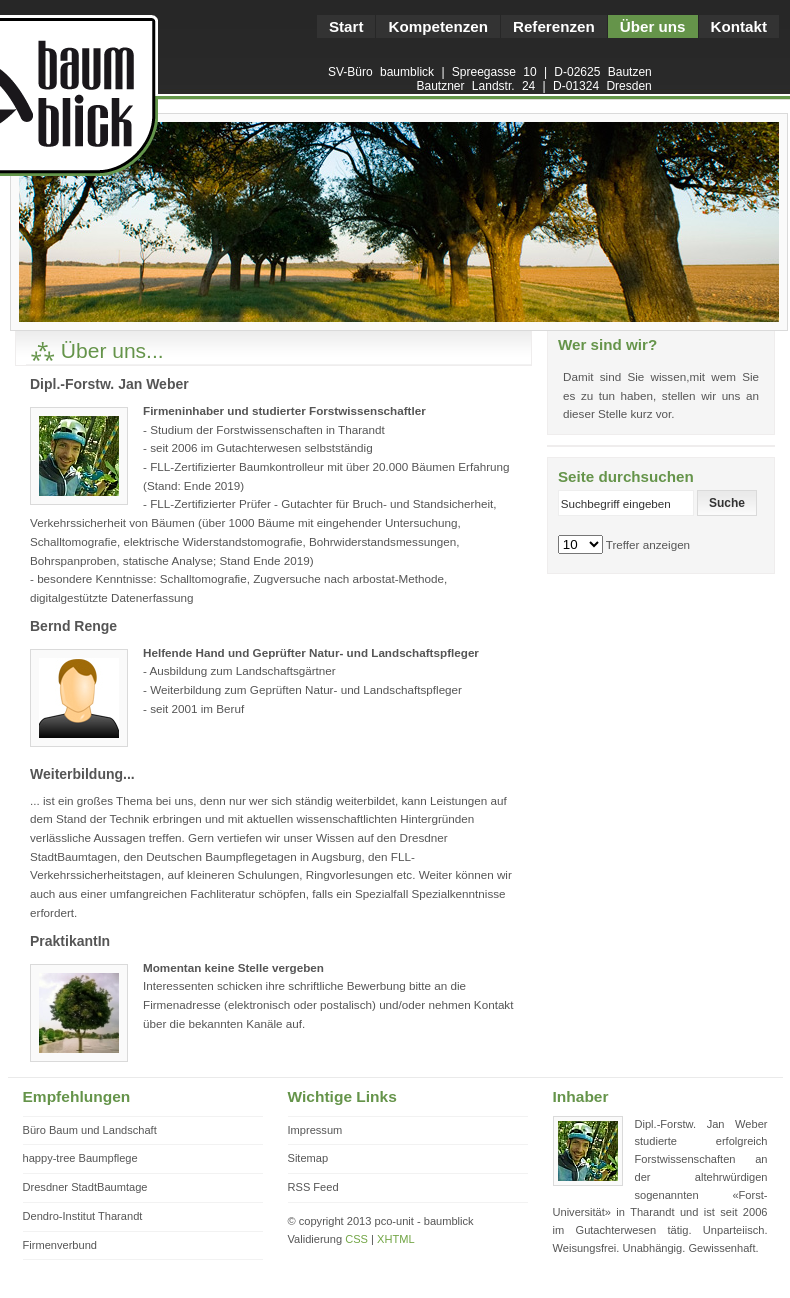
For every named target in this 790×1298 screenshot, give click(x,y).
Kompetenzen (437, 26)
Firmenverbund (60, 1245)
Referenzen (554, 26)
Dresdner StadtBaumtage (85, 1187)
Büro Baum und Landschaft (90, 1130)
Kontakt (739, 26)
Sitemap (308, 1158)
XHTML (396, 1239)
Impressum (315, 1130)
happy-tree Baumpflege (80, 1158)
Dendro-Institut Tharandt (83, 1216)
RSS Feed (313, 1187)
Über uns (653, 26)
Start (346, 26)
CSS (356, 1239)
